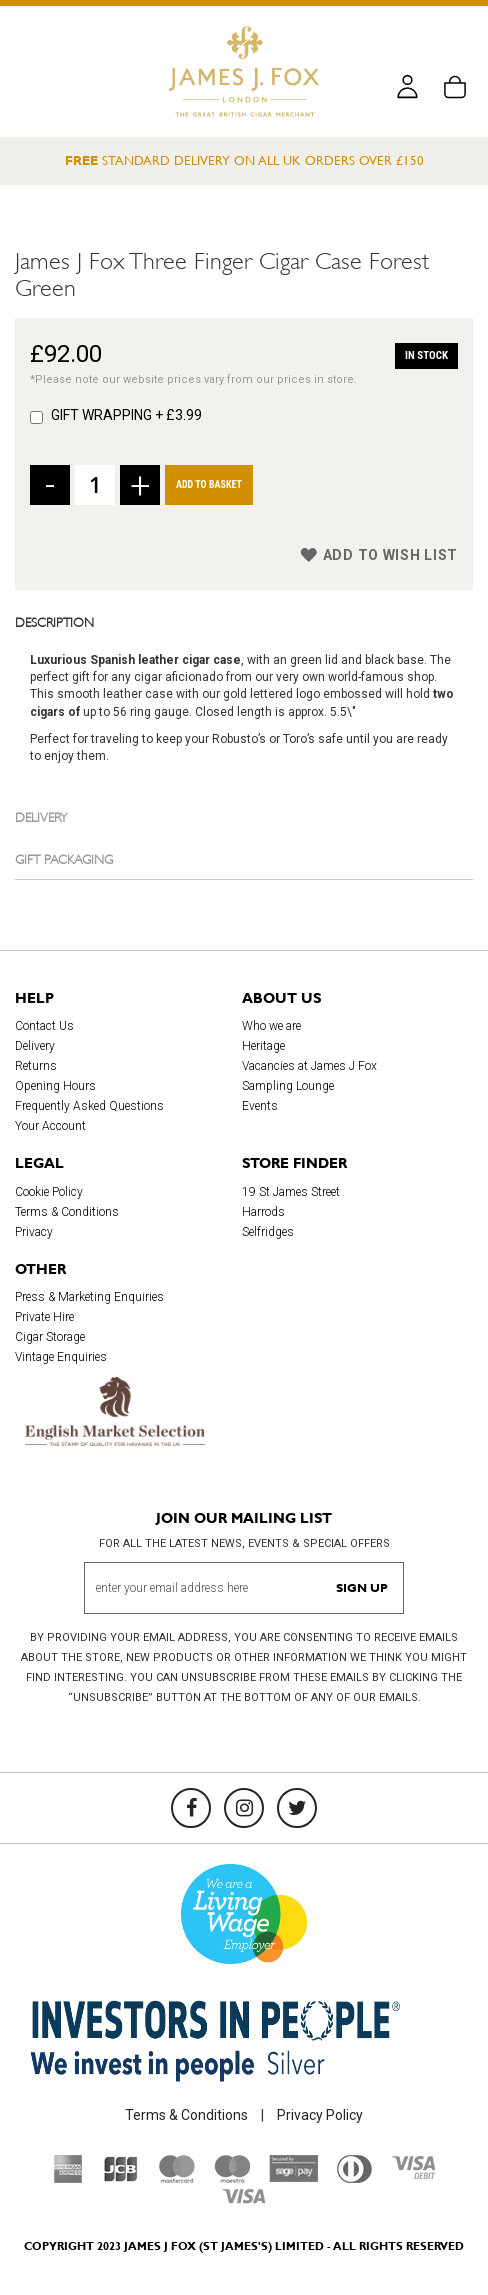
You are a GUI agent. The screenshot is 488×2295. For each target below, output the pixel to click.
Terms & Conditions (67, 1212)
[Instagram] (244, 1808)
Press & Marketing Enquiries (89, 1297)
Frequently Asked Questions (89, 1106)
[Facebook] (191, 1808)
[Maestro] (232, 2178)
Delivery (41, 816)
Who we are (271, 1026)
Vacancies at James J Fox (309, 1066)
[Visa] (244, 2199)
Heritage (263, 1046)
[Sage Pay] (293, 2177)
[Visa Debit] (413, 2174)
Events (260, 1106)
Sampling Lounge (288, 1086)
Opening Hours (55, 1086)
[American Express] (68, 2178)
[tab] (244, 621)
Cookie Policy (49, 1192)
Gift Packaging (64, 858)
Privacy (34, 1232)
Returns (36, 1066)
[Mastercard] (177, 2178)
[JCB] (121, 2178)
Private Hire (44, 1317)
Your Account (50, 1126)
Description (54, 621)
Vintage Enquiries (61, 1357)
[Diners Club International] (354, 2178)
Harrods (263, 1212)
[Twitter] (297, 1808)
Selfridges (268, 1232)
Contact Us (44, 1026)
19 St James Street (291, 1192)
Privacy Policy (320, 2115)
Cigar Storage (50, 1337)
